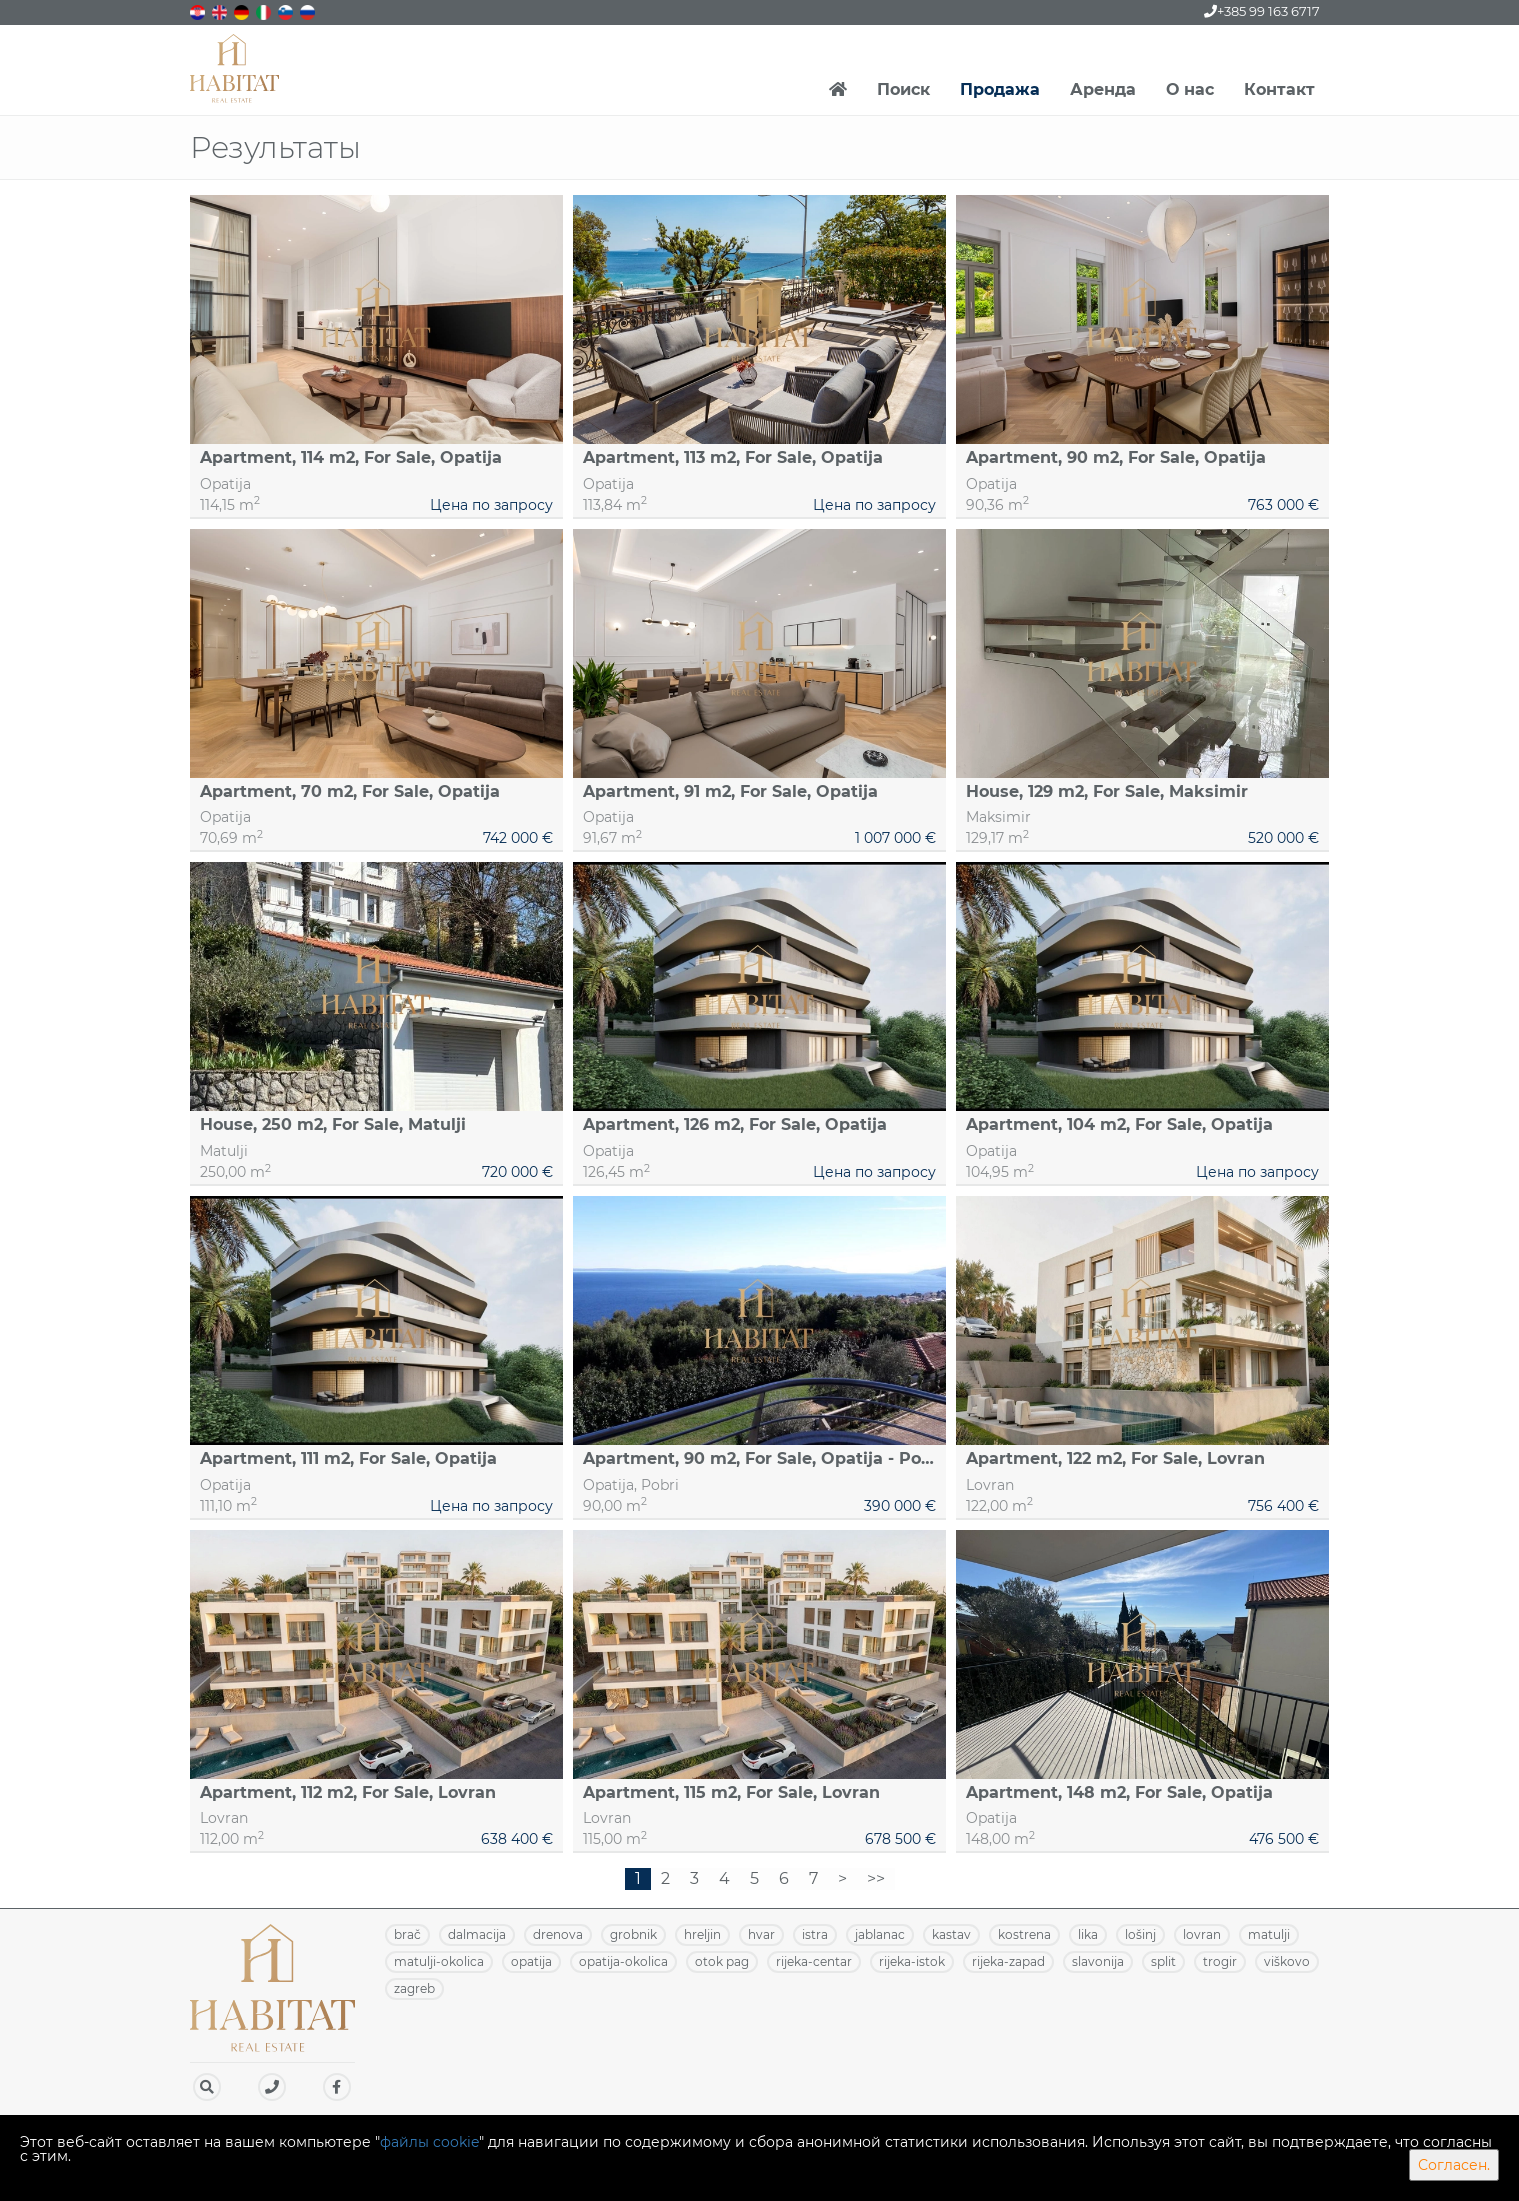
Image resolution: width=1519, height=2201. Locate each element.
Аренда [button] (1103, 89)
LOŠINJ (1140, 1934)
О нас (1190, 89)
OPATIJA (531, 1961)
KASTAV (951, 1934)
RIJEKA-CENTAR (814, 1961)
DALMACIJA (477, 1934)
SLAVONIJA (1098, 1961)
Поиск (903, 89)
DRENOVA (558, 1934)
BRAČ (407, 1934)
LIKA (1088, 1934)
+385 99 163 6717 (1262, 11)
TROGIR (1220, 1961)
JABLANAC (880, 1934)
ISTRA (815, 1934)
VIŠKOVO (1287, 1961)
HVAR (761, 1934)
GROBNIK (633, 1934)
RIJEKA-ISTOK (912, 1961)
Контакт (1279, 89)
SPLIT (1163, 1961)
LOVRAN (1202, 1934)
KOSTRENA (1024, 1934)
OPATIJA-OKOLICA (623, 1961)
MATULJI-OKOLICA (439, 1961)
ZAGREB (414, 1988)
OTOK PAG (722, 1961)
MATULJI (1269, 1934)
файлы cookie (429, 2142)
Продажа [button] (1000, 89)
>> (876, 1878)
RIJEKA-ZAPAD (1008, 1961)
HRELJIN (702, 1934)
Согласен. (1454, 2165)
